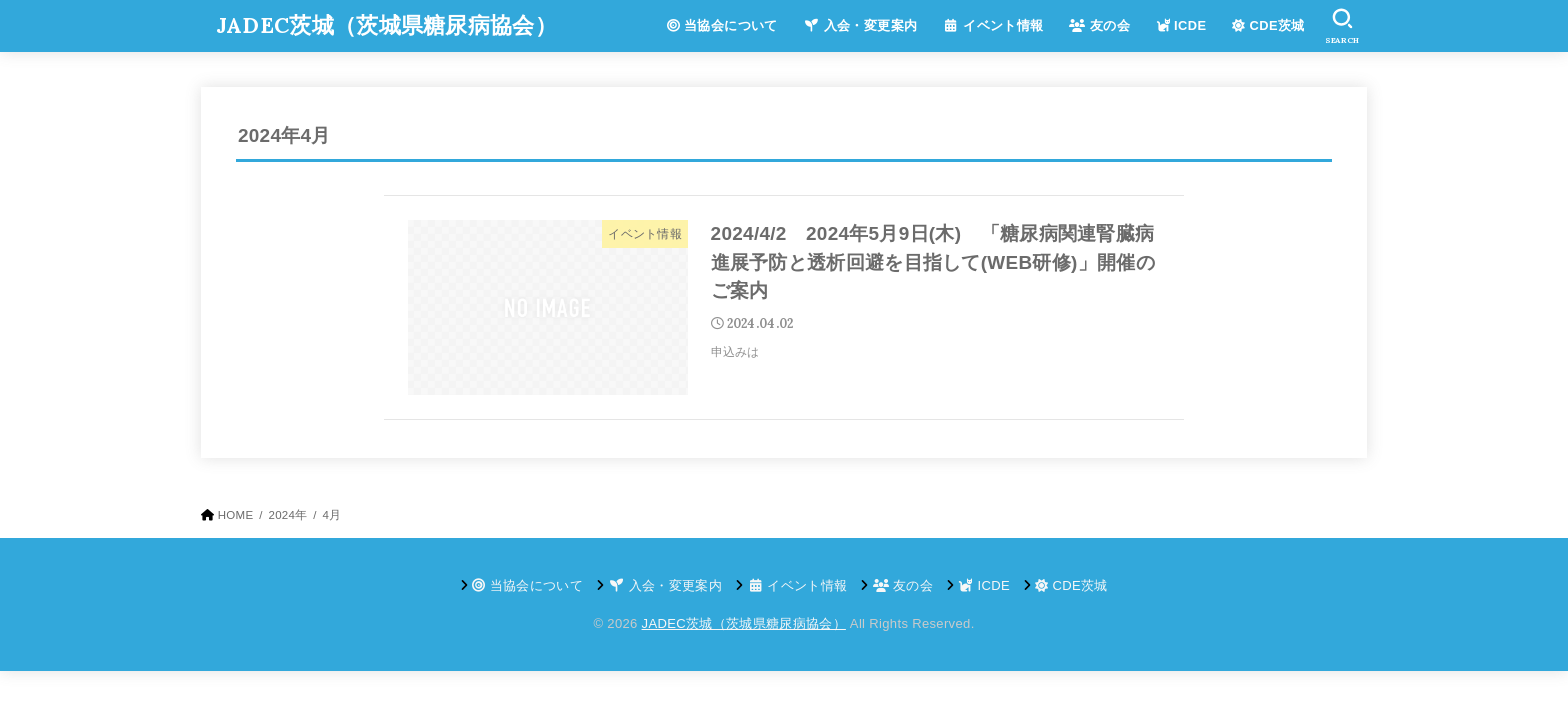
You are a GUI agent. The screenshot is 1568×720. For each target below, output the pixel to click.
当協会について (722, 25)
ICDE (1181, 25)
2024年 (287, 515)
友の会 (1099, 25)
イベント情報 (993, 25)
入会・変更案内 (861, 25)
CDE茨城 (1268, 25)
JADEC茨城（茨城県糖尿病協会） (386, 25)
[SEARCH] (1342, 26)
